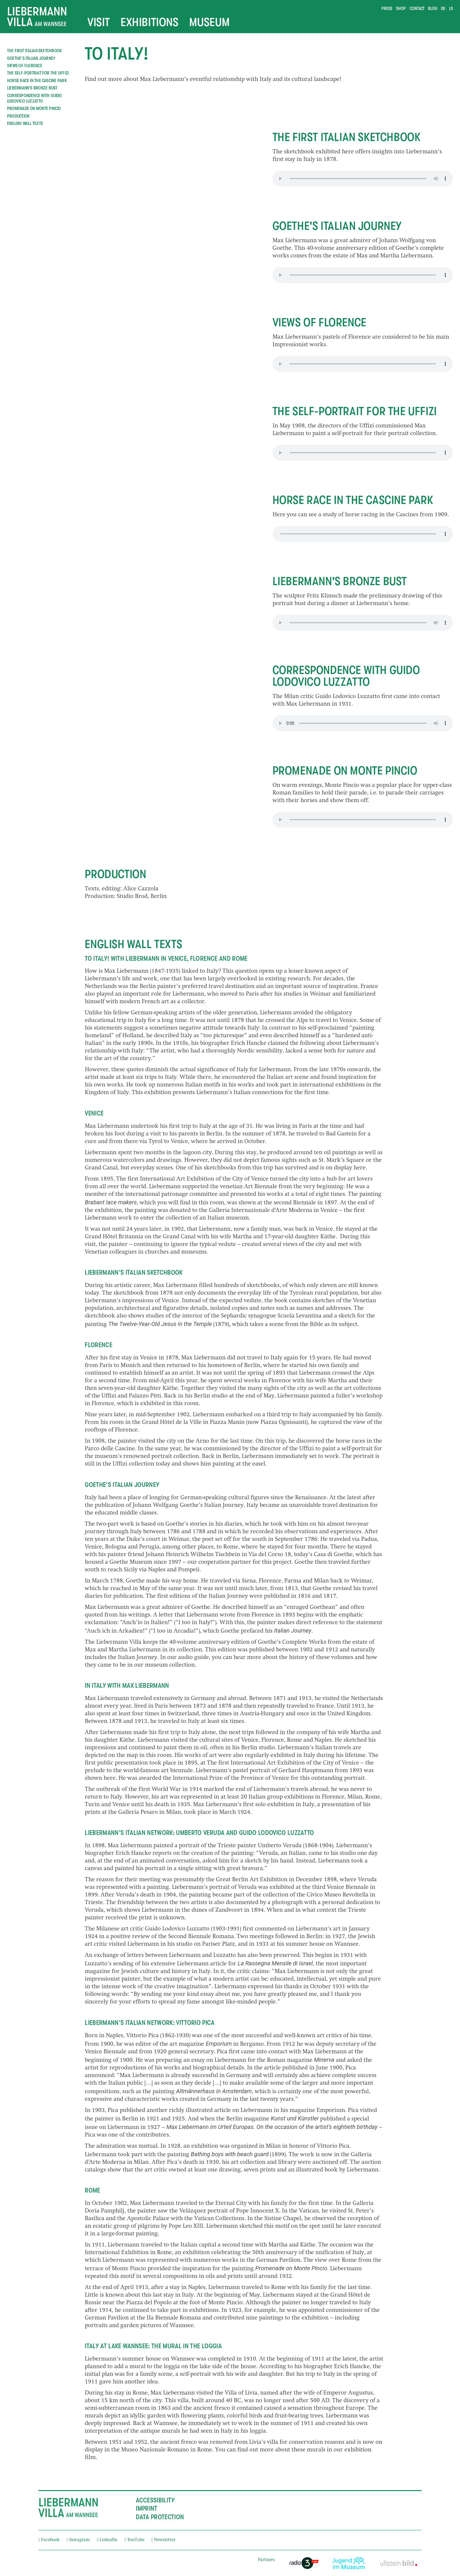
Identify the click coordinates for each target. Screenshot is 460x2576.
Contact (417, 8)
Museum (209, 22)
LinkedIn (107, 2540)
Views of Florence (24, 65)
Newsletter (163, 2540)
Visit (98, 22)
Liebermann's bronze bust (32, 88)
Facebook (49, 2540)
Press (387, 8)
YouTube (134, 2540)
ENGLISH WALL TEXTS (25, 123)
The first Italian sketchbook (34, 50)
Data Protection (160, 2517)
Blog (432, 8)
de (443, 8)
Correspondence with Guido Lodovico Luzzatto (34, 98)
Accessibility (155, 2500)
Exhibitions (150, 22)
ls (451, 8)
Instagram (78, 2540)
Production (18, 116)
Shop (401, 8)
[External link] (304, 2563)
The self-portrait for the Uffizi (38, 73)
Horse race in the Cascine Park (37, 80)
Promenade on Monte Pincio (34, 108)
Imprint (146, 2508)
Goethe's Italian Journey (31, 58)
